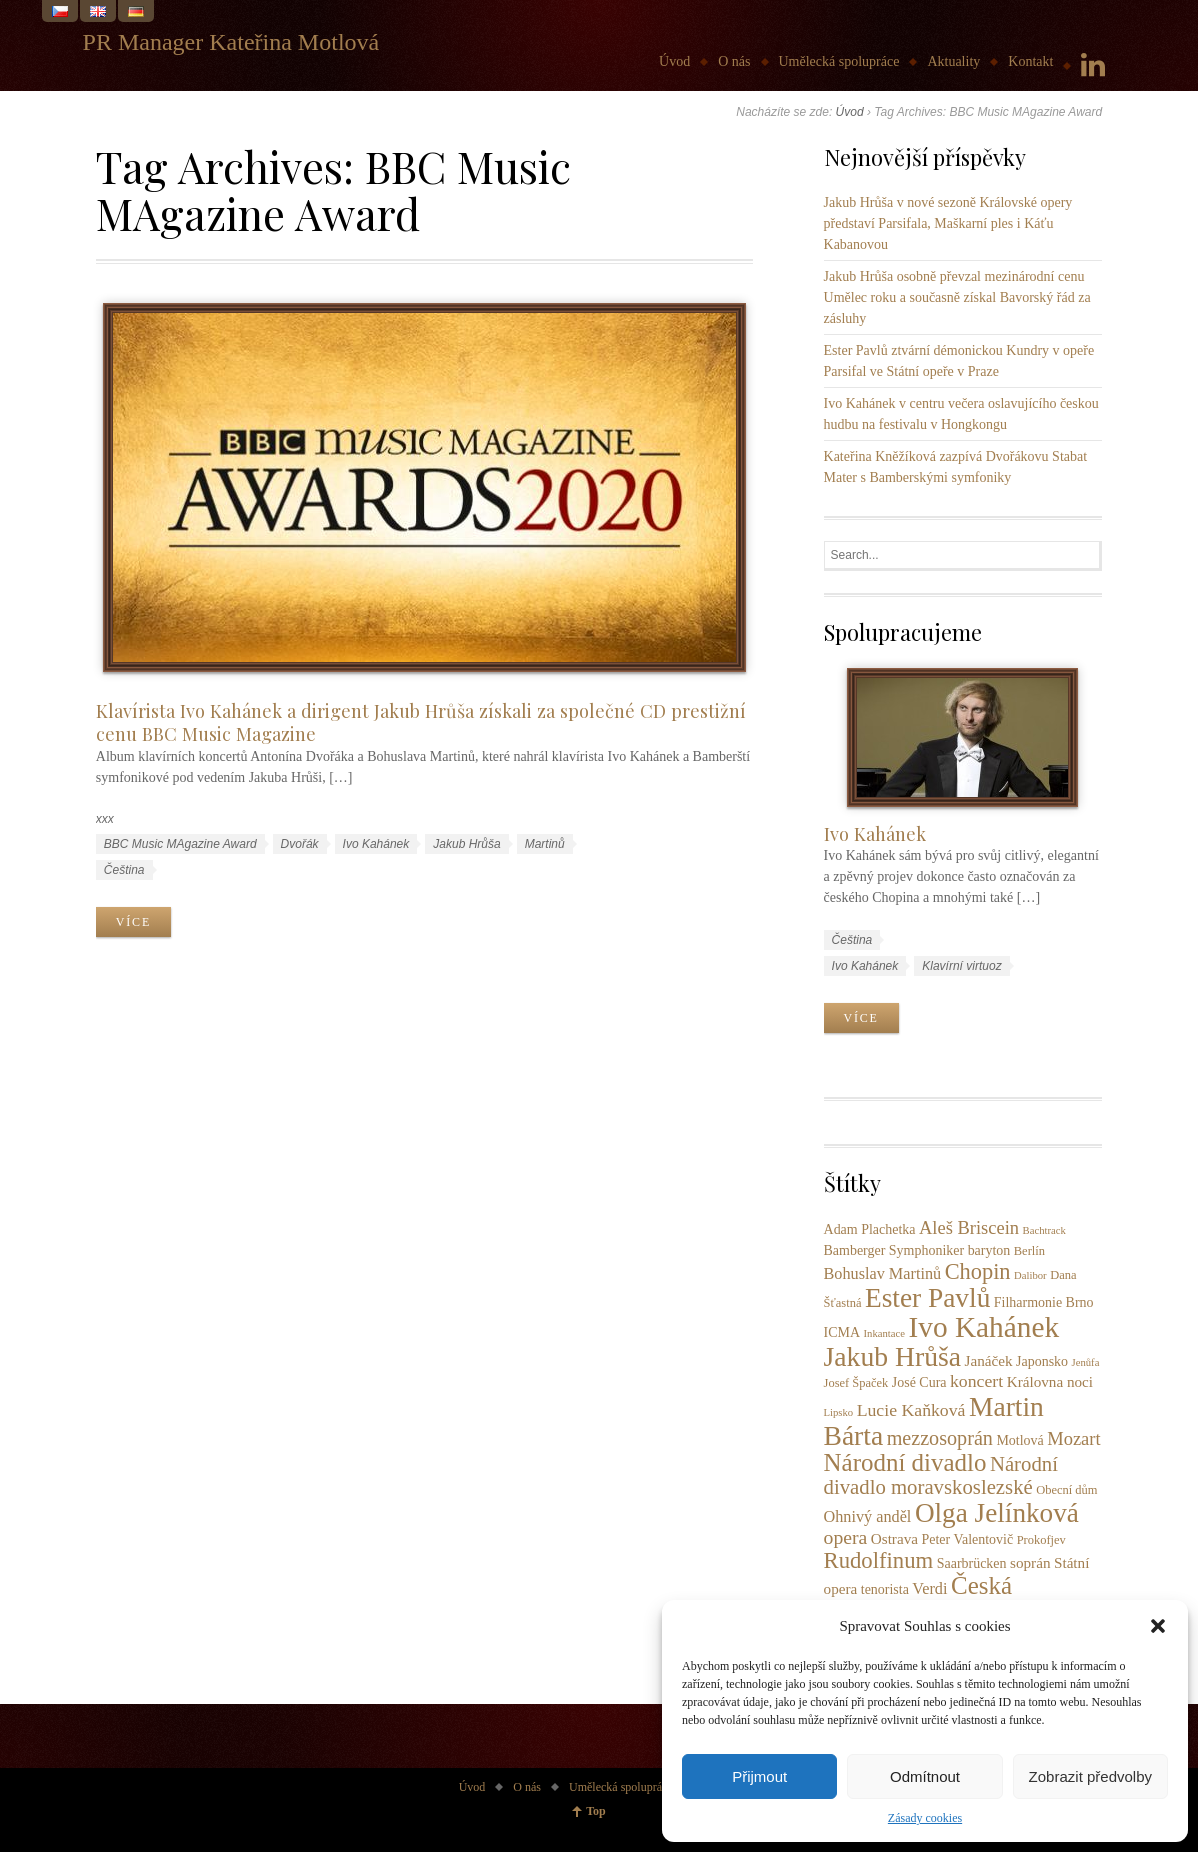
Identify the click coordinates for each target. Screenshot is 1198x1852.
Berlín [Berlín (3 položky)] (1029, 1251)
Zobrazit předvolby (1090, 1776)
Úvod (674, 61)
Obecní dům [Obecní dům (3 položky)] (1066, 1490)
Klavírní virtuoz (961, 966)
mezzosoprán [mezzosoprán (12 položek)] (940, 1438)
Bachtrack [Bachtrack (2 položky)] (1044, 1230)
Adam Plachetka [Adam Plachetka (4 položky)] (870, 1229)
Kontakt (1030, 61)
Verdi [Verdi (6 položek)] (929, 1589)
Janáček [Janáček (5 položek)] (989, 1360)
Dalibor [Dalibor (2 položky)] (1030, 1275)
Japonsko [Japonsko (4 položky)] (1042, 1361)
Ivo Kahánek (376, 844)
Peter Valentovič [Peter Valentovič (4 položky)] (967, 1539)
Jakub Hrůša (466, 844)
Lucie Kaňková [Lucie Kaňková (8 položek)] (911, 1410)
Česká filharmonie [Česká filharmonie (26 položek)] (918, 1598)
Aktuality (953, 61)
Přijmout (759, 1776)
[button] (1158, 1626)
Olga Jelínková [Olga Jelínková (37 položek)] (997, 1513)
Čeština (124, 870)
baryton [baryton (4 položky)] (989, 1250)
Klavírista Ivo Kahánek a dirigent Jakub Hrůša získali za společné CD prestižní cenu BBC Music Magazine (421, 722)
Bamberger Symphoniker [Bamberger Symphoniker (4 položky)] (894, 1250)
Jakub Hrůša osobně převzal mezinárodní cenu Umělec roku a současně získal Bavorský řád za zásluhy (957, 297)
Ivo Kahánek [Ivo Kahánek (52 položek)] (983, 1327)
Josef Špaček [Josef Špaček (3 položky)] (856, 1383)
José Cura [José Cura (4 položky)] (919, 1382)
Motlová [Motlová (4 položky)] (1019, 1440)
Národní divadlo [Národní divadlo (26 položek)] (905, 1462)
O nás (734, 61)
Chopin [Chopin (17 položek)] (978, 1271)
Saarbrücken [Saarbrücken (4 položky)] (972, 1563)
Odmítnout (925, 1776)
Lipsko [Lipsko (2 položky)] (839, 1412)
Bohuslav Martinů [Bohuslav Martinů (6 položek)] (883, 1274)
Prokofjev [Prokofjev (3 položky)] (1041, 1540)
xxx (105, 819)
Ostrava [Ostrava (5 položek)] (894, 1538)
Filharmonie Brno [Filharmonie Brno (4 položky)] (1044, 1302)
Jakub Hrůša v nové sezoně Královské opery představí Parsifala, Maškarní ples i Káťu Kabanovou (948, 223)
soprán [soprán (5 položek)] (1030, 1562)
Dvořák (300, 844)
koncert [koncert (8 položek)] (976, 1381)
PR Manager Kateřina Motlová (231, 42)
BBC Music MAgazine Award (180, 844)
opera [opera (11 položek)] (846, 1537)
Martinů (545, 844)
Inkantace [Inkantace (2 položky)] (884, 1333)
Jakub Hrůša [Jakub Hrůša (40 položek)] (893, 1356)
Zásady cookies (925, 1818)
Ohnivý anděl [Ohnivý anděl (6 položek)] (868, 1517)
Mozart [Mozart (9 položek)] (1073, 1439)
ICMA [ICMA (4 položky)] (842, 1332)
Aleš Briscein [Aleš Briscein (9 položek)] (969, 1228)
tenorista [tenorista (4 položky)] (885, 1589)
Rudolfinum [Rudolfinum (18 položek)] (879, 1560)
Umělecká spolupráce (839, 61)
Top (596, 1811)
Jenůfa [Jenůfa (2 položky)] (1086, 1362)
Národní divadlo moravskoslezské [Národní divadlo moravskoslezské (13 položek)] (941, 1475)
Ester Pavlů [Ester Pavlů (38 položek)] (927, 1298)
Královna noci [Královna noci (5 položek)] (1050, 1381)
